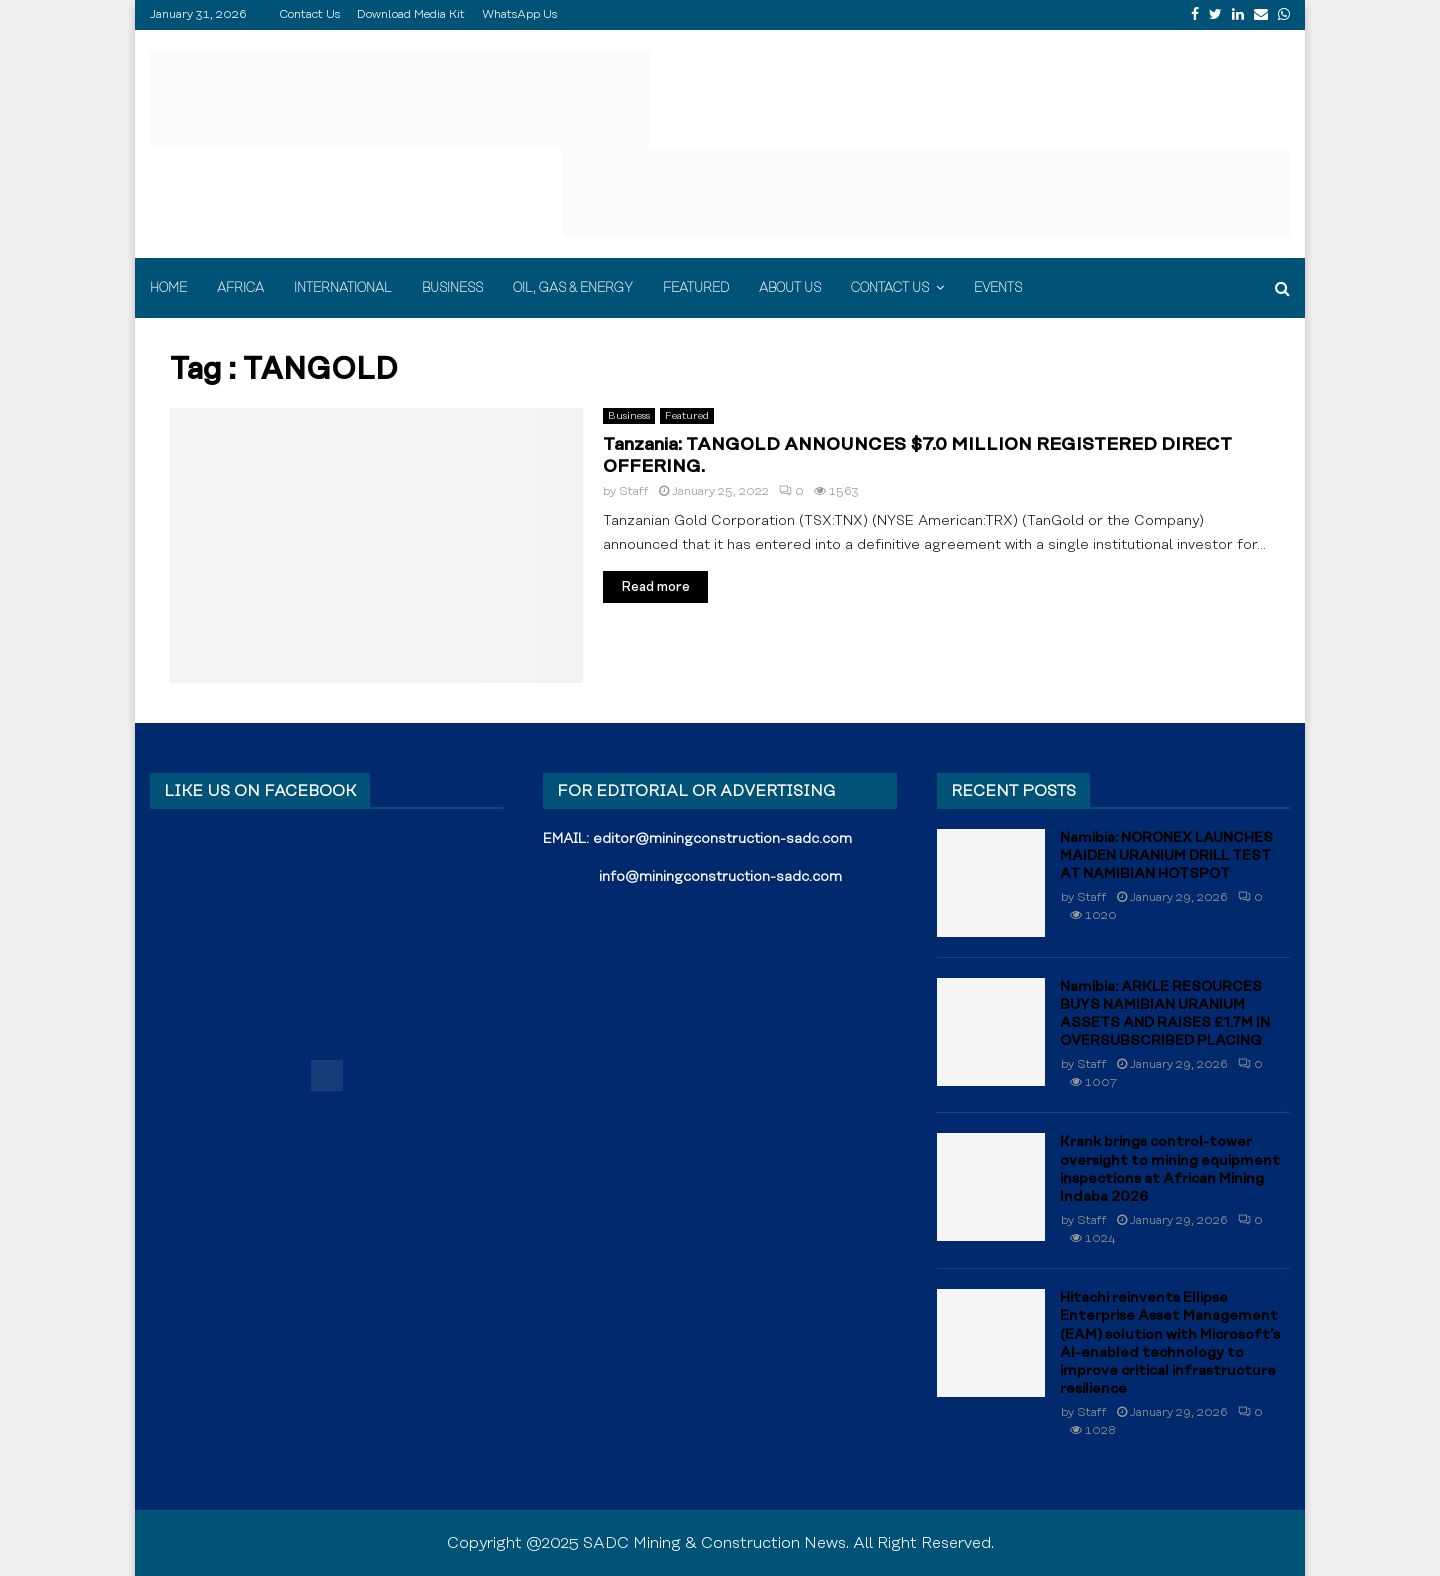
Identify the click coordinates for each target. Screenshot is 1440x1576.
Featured (696, 288)
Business (452, 288)
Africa (240, 288)
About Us (790, 288)
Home (168, 288)
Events (998, 288)
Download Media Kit (411, 14)
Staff (634, 491)
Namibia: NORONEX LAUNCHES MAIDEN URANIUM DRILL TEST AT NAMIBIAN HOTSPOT (1166, 856)
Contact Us (309, 14)
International (343, 288)
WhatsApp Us (519, 14)
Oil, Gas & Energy (573, 288)
